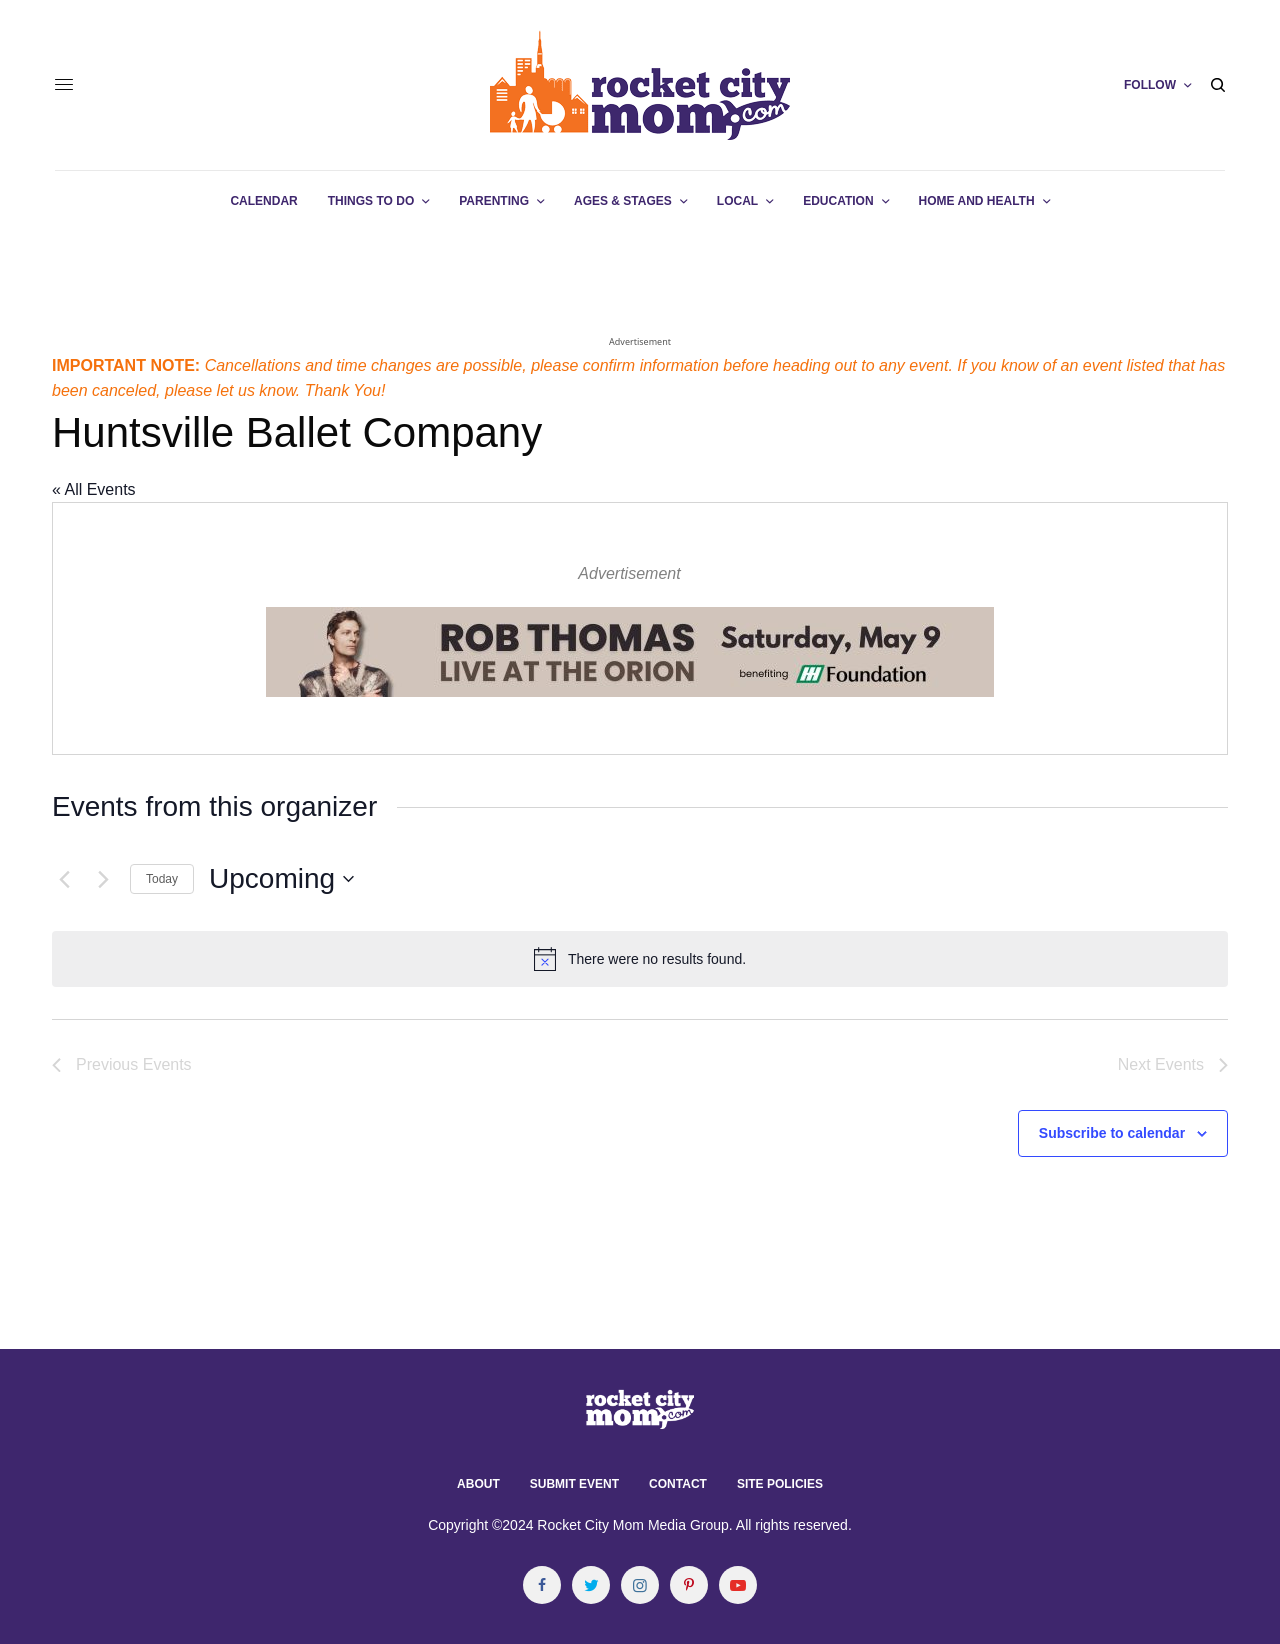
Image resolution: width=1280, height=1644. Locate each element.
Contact (678, 1484)
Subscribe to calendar (1112, 1133)
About (478, 1484)
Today (162, 879)
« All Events (94, 489)
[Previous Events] (64, 879)
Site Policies (780, 1484)
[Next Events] (103, 879)
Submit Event (574, 1484)
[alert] (640, 959)
